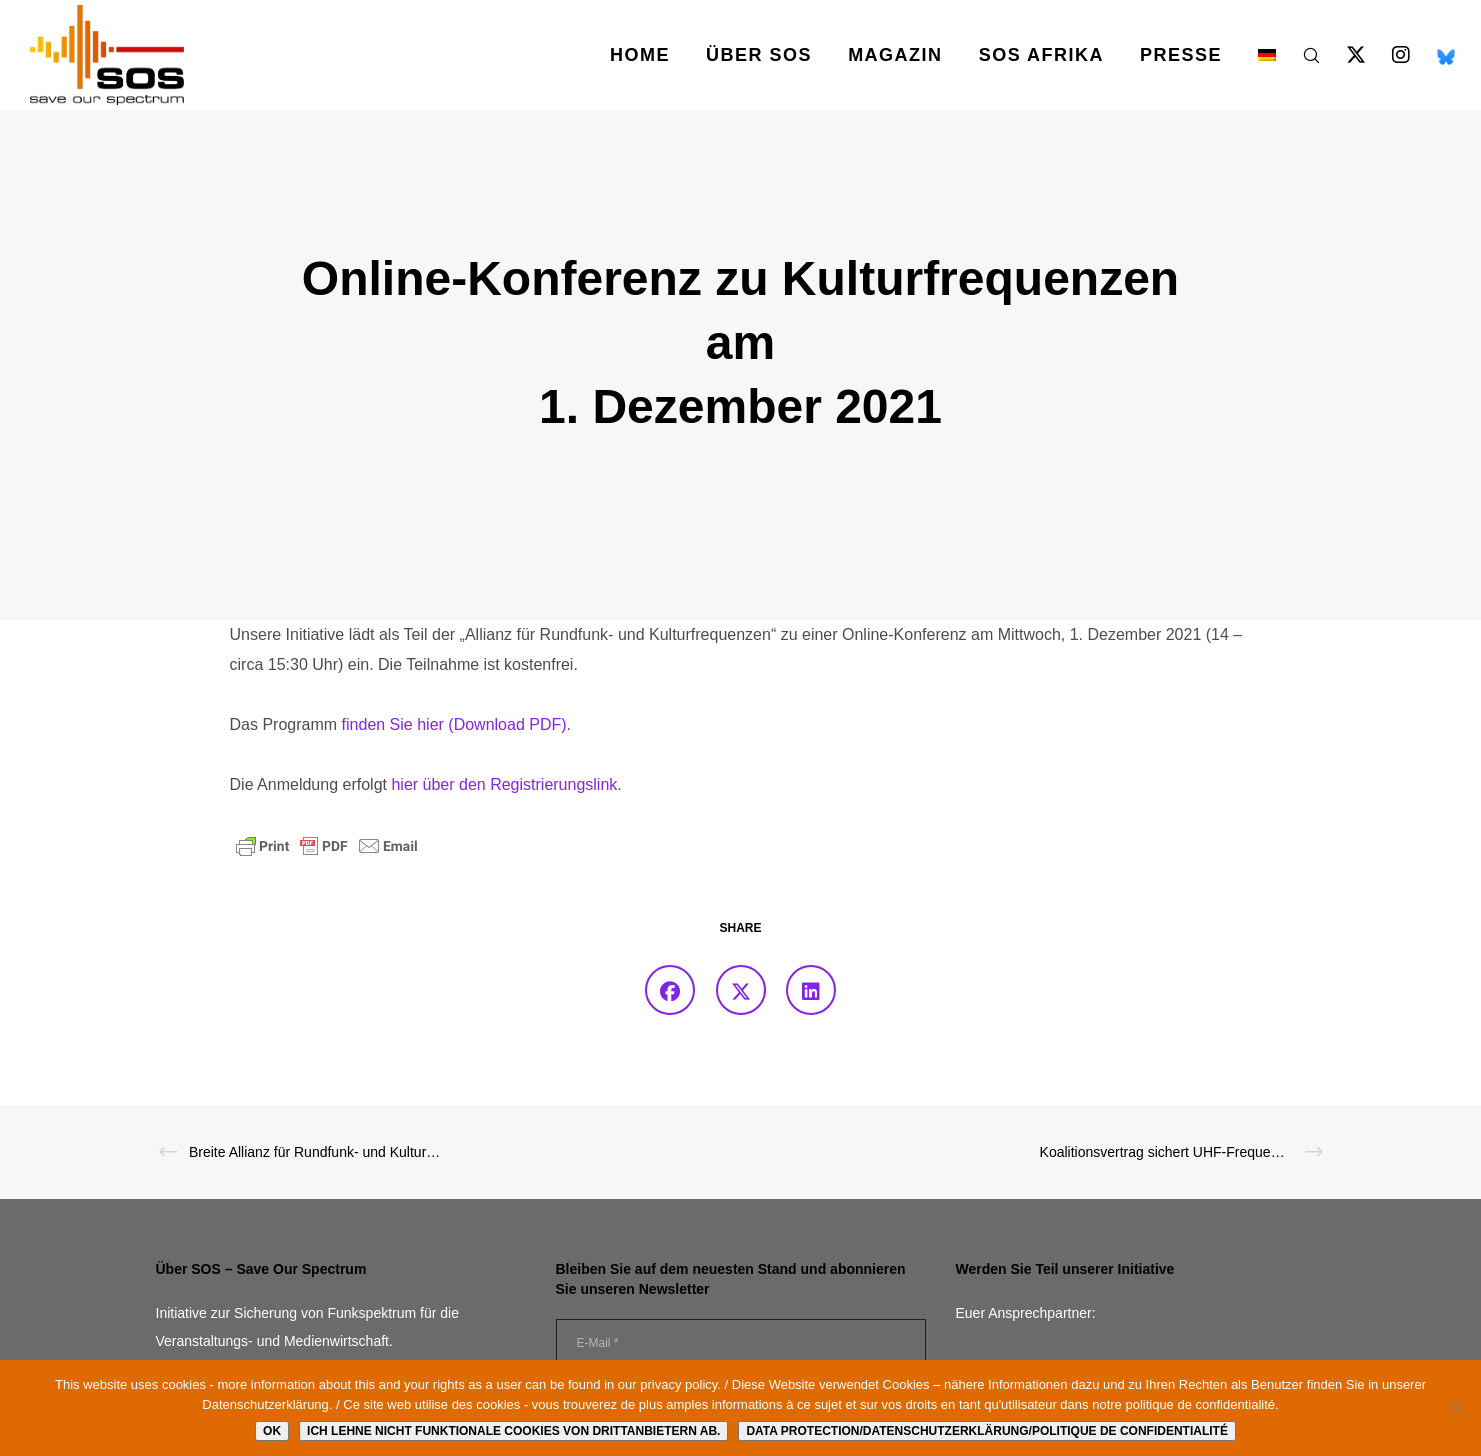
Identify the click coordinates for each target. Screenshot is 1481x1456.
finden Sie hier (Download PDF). (456, 724)
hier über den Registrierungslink (504, 784)
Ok (272, 1431)
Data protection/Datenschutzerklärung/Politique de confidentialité (987, 1431)
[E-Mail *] (741, 1343)
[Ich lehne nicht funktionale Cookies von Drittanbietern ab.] (1456, 1408)
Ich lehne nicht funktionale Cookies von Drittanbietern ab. (513, 1431)
